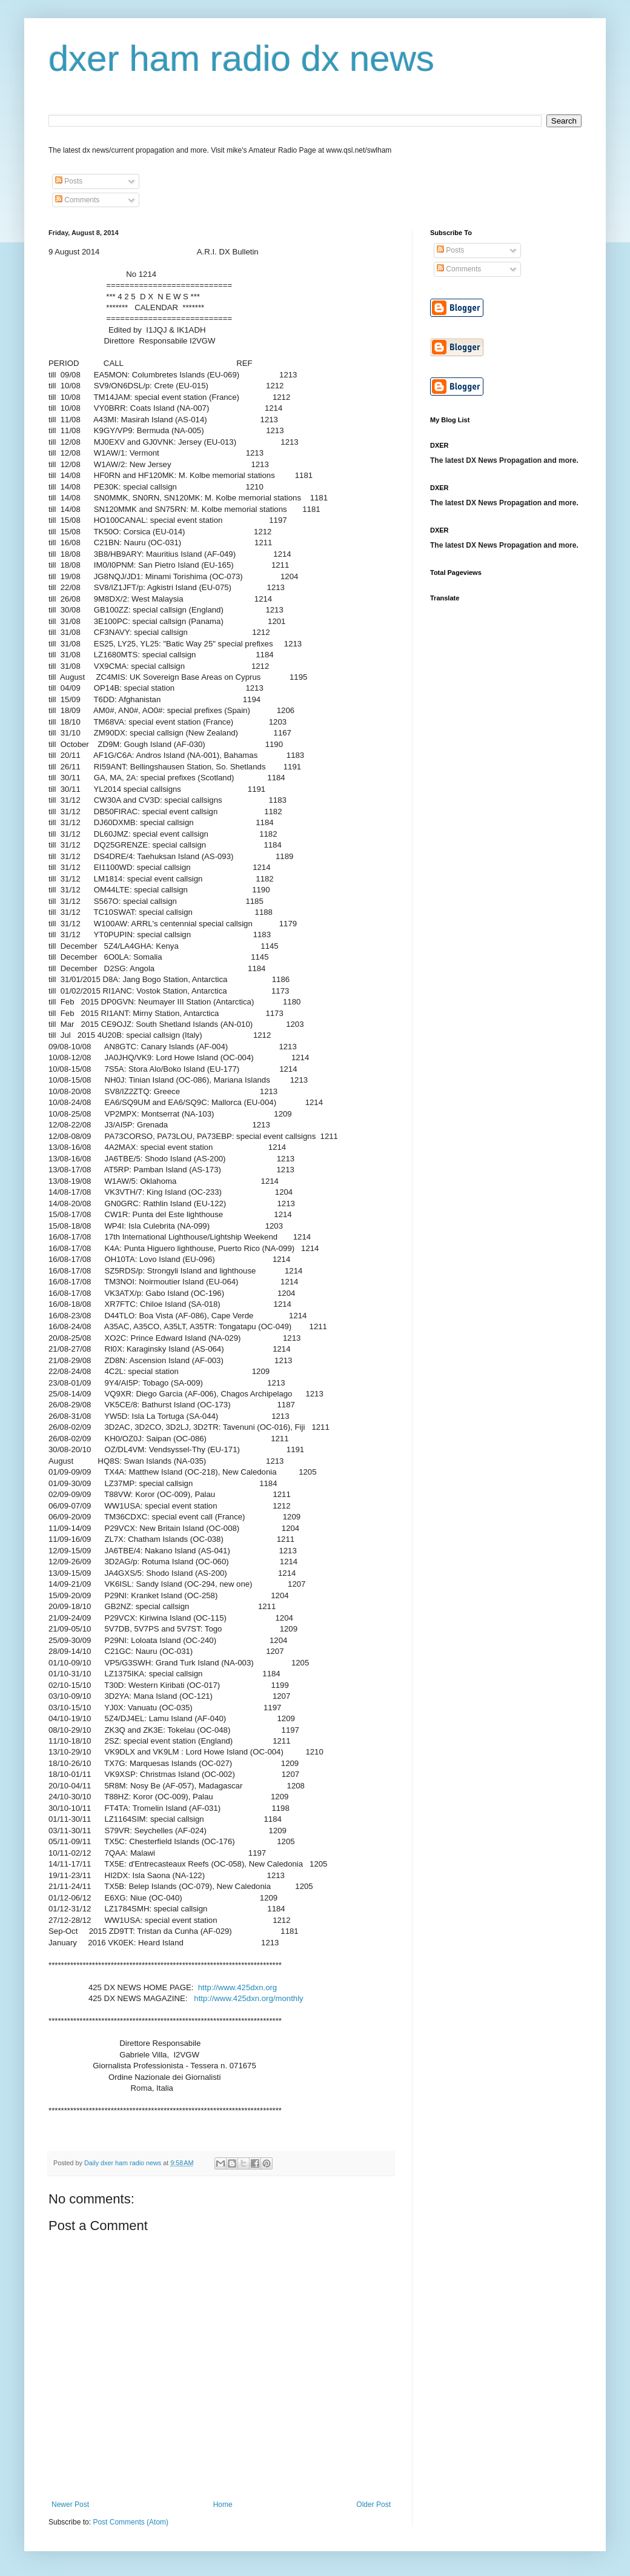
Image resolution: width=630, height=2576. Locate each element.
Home (223, 2504)
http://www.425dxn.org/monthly (248, 1998)
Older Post (373, 2504)
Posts (68, 181)
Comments (77, 200)
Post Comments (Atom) (130, 2522)
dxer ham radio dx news (241, 58)
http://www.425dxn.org (237, 1987)
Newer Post (70, 2504)
